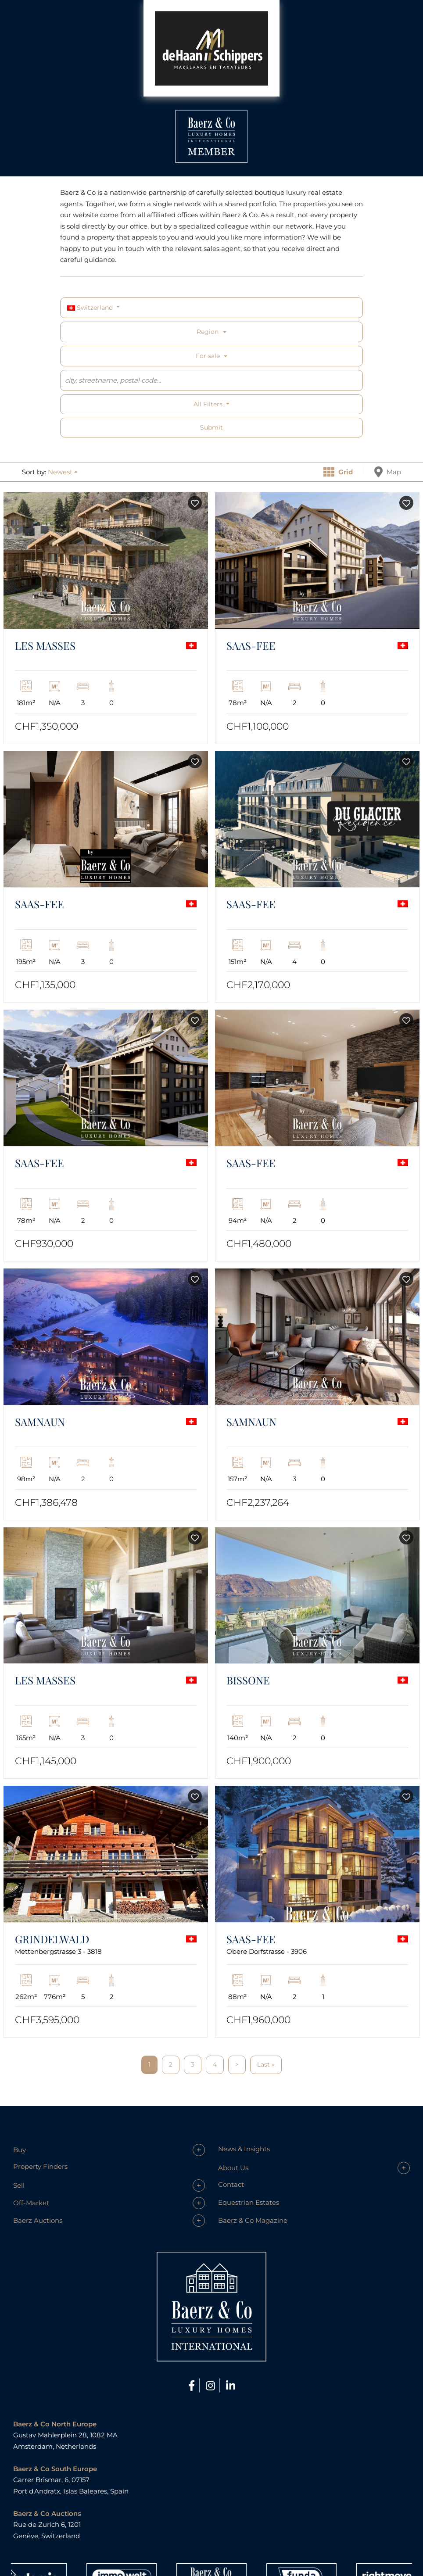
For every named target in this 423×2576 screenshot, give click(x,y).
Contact (231, 2184)
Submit (211, 427)
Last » (266, 2064)
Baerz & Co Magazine (252, 2220)
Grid (338, 472)
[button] (63, 472)
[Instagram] (212, 2385)
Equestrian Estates (248, 2202)
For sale (208, 356)
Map (387, 472)
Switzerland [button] (91, 308)
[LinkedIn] (230, 2385)
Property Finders (40, 2166)
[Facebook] (192, 2385)
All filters (209, 404)
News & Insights (244, 2149)
